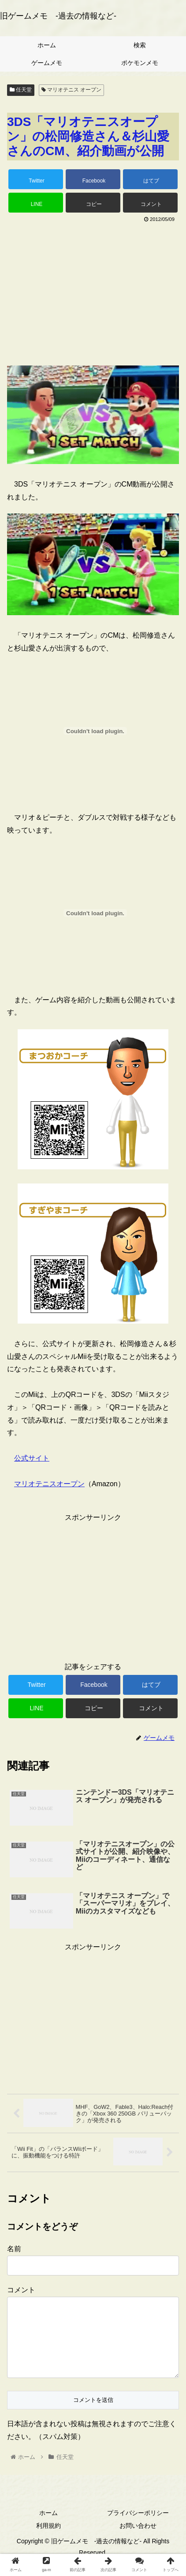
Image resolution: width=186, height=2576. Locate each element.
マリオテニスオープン (49, 1484)
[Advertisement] (93, 291)
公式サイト (31, 1458)
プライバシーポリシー (138, 2526)
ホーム (48, 2526)
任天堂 (21, 90)
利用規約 (48, 2539)
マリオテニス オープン (71, 90)
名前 (14, 2249)
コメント (21, 2290)
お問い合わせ (137, 2539)
